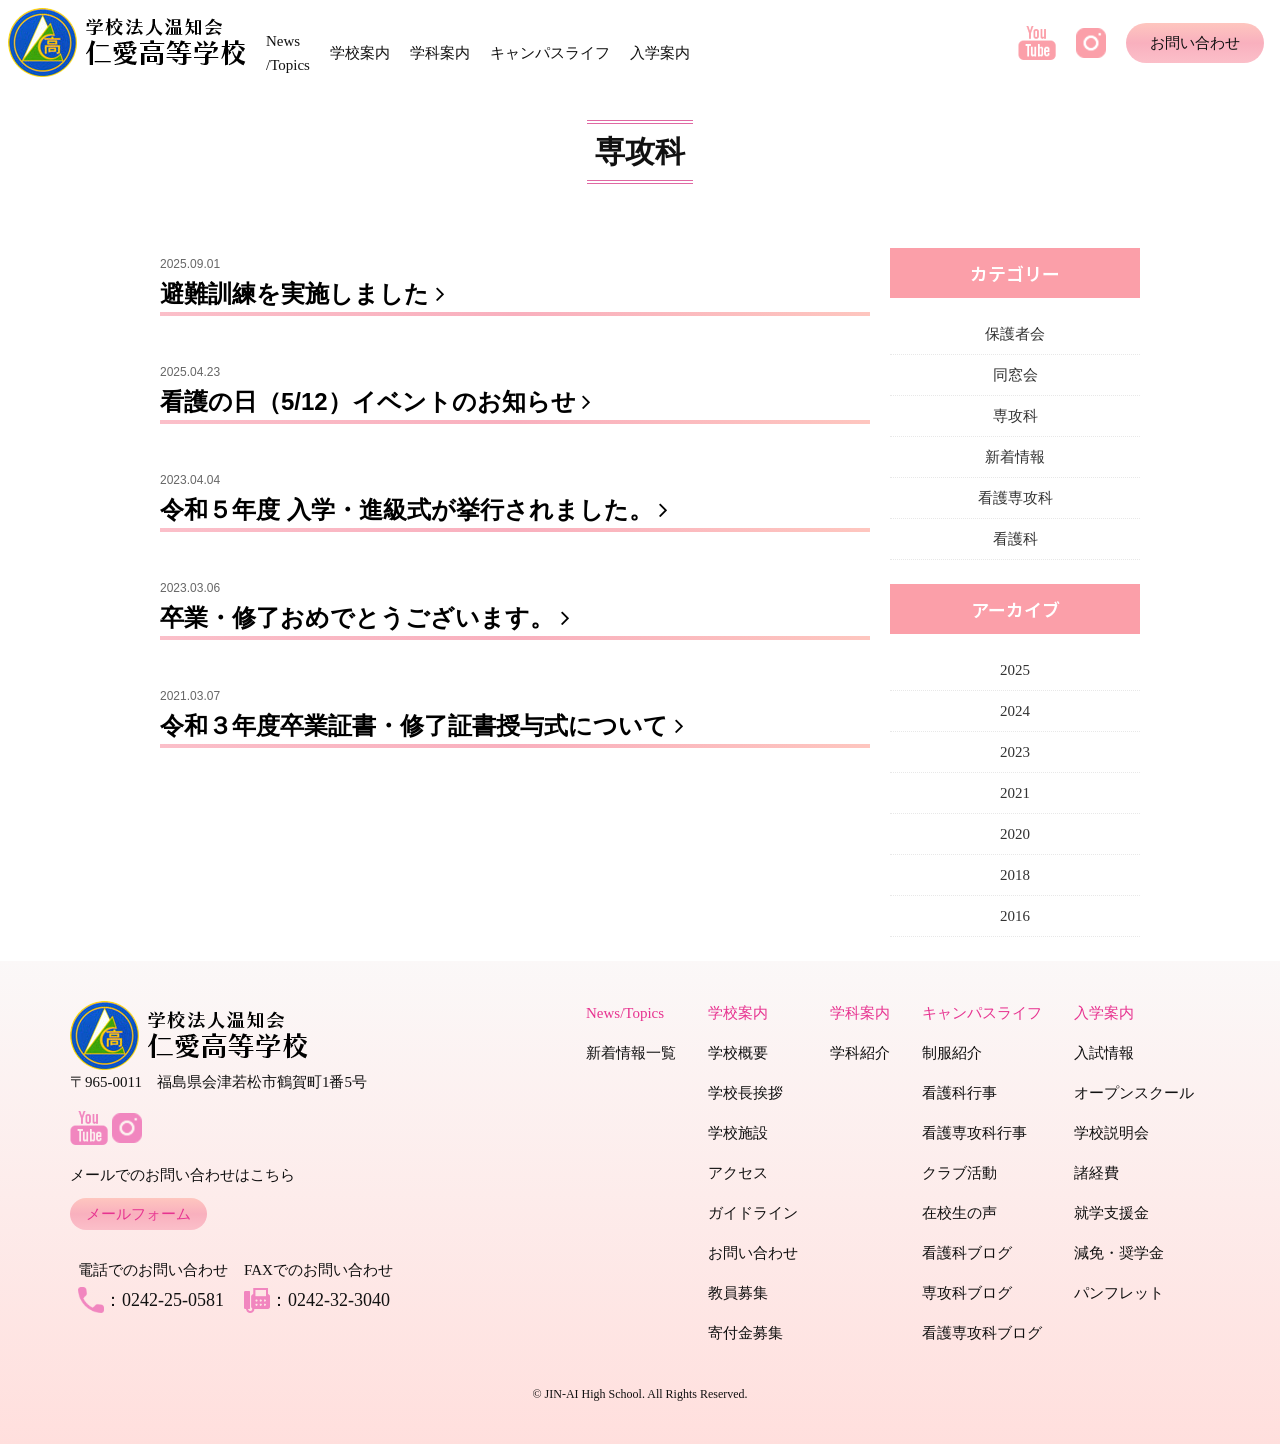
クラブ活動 (959, 1173)
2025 (1015, 670)
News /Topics (288, 53)
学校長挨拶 (745, 1093)
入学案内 (660, 53)
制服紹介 (952, 1053)
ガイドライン (753, 1213)
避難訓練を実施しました (306, 293)
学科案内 (440, 53)
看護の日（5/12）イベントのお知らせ (379, 401)
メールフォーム (138, 1214)
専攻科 (1015, 416)
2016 (1015, 916)
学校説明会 (1111, 1133)
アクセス (738, 1173)
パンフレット (1119, 1293)
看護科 (1015, 539)
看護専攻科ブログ (982, 1333)
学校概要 (738, 1053)
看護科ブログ (967, 1253)
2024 (1015, 711)
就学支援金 (1111, 1213)
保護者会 (1015, 334)
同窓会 (1015, 375)
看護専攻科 (1015, 498)
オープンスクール (1134, 1093)
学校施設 (738, 1133)
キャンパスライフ (550, 53)
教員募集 (738, 1293)
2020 (1015, 834)
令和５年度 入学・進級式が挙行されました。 (418, 509)
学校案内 (360, 53)
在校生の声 (959, 1213)
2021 (1015, 793)
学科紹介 (860, 1053)
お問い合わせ (1195, 43)
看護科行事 (959, 1093)
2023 (1015, 752)
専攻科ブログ (967, 1293)
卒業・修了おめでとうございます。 (369, 617)
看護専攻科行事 (974, 1133)
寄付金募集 (745, 1333)
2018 (1015, 875)
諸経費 (1096, 1173)
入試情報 (1104, 1053)
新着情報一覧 (631, 1053)
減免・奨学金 (1119, 1253)
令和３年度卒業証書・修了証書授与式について (426, 725)
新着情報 (1015, 457)
